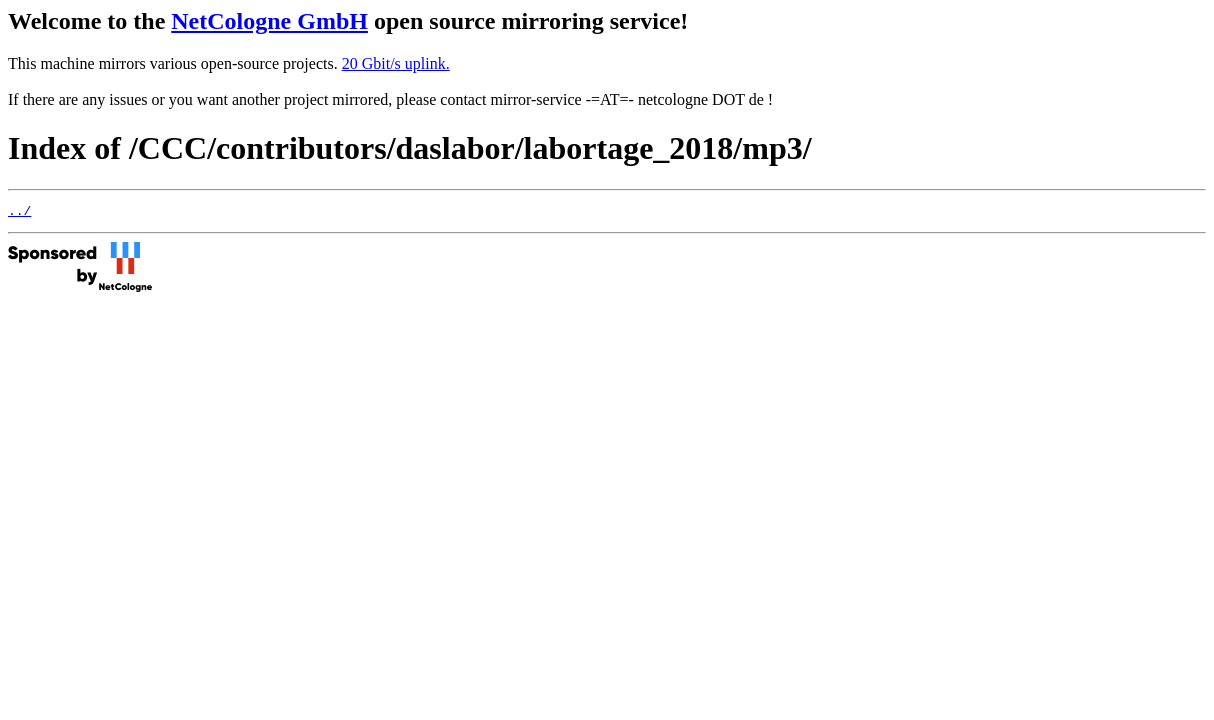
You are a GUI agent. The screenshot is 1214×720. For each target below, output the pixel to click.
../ (19, 213)
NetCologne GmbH (269, 21)
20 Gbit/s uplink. (396, 63)
